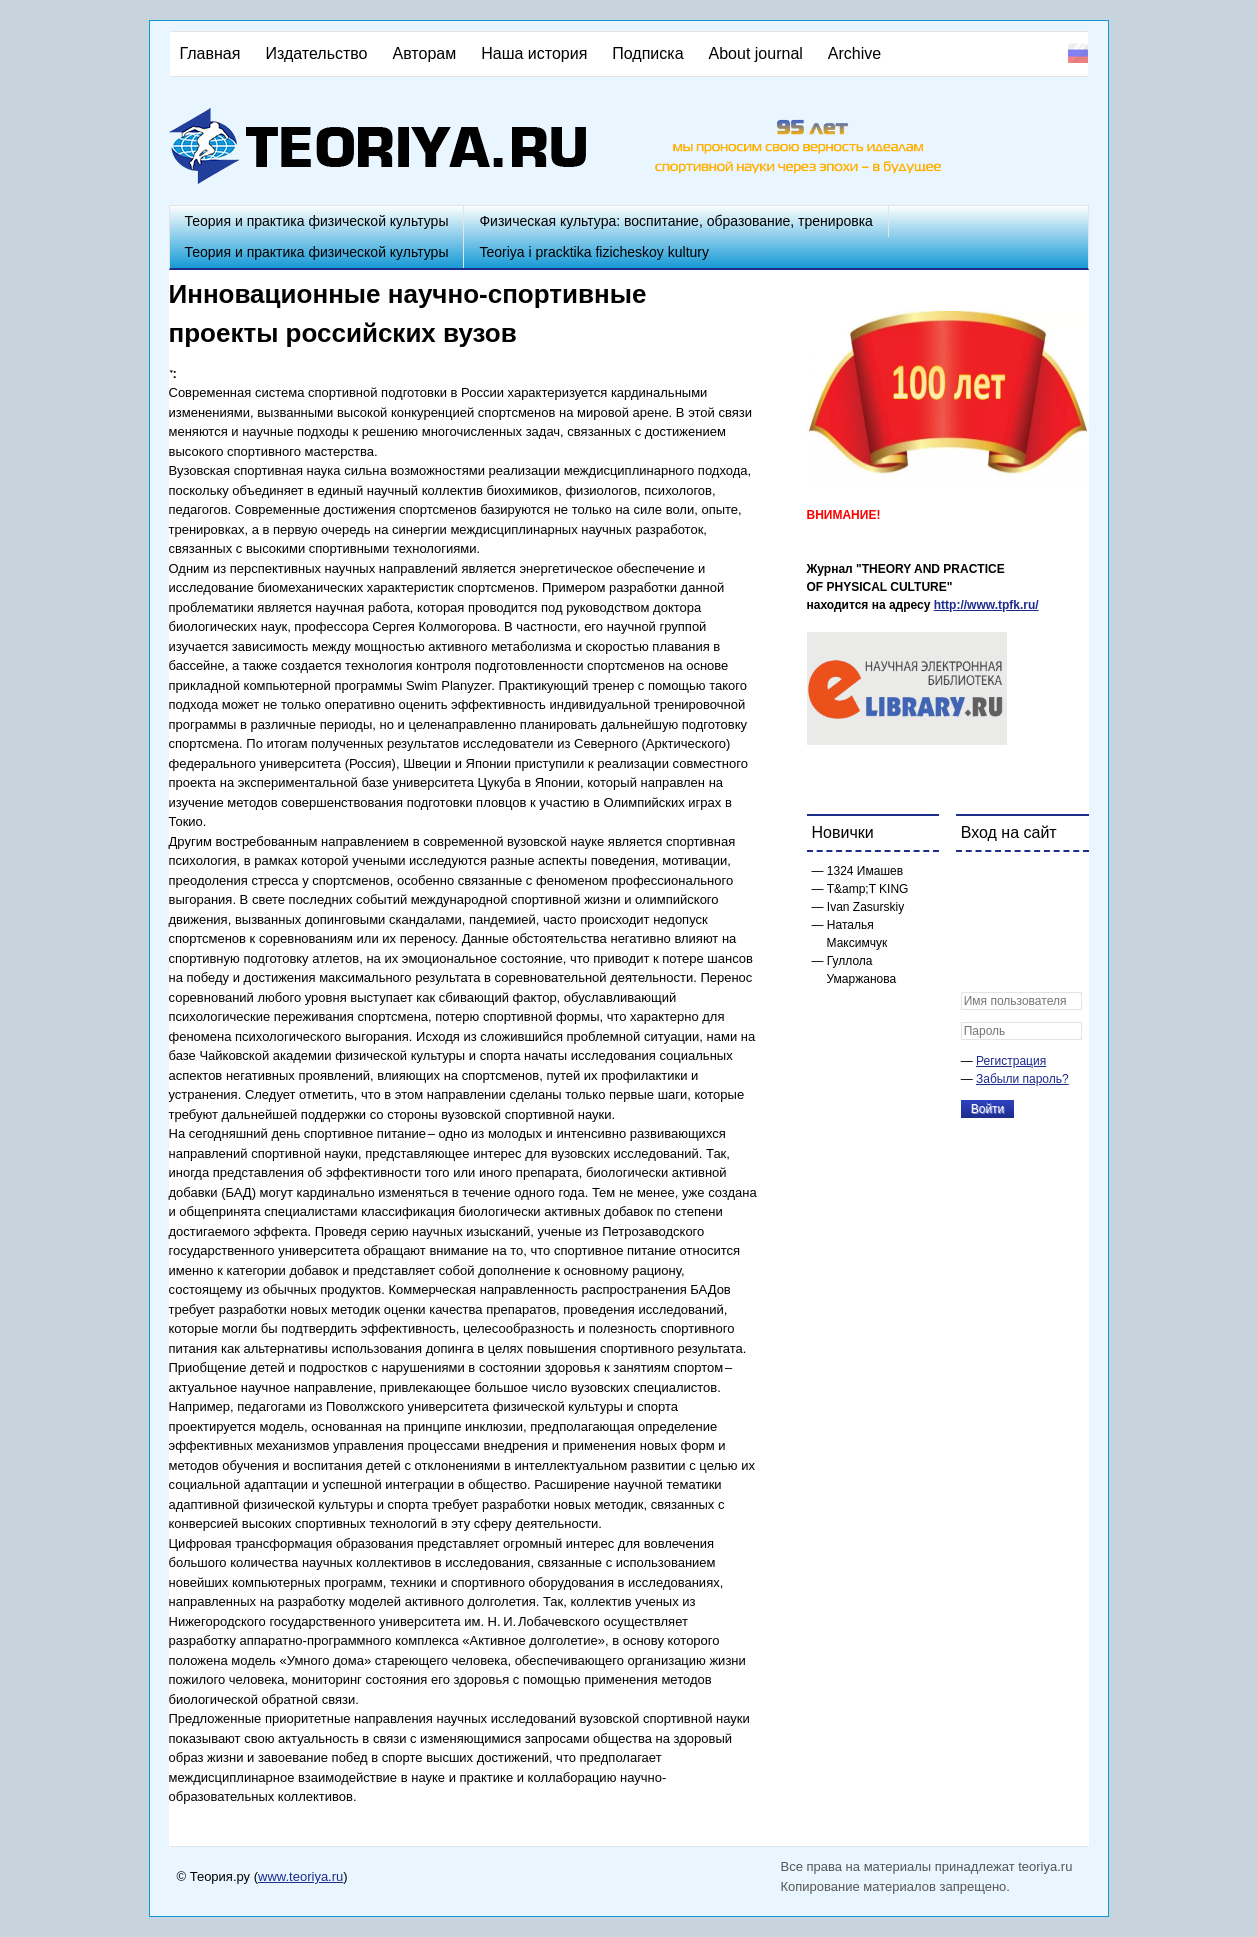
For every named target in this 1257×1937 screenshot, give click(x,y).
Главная (210, 53)
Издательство (316, 53)
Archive (854, 53)
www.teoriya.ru (300, 1876)
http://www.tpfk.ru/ (986, 605)
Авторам (425, 53)
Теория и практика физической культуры (317, 221)
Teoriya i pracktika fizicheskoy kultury (594, 252)
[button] (977, 880)
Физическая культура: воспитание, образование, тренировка (675, 221)
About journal (756, 53)
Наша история (534, 53)
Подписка (647, 53)
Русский (1078, 53)
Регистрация (1011, 1061)
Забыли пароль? (1022, 1079)
